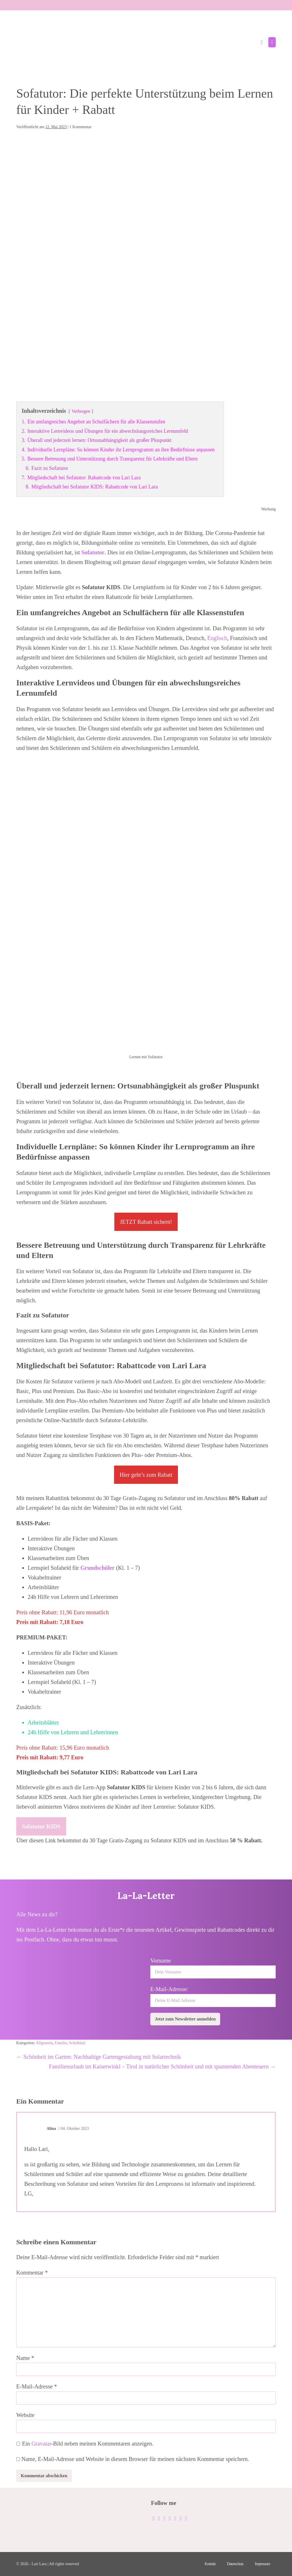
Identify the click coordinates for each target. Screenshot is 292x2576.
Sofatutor (92, 552)
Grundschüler (97, 1568)
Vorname (160, 1960)
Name (25, 2358)
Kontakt (209, 2564)
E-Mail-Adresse (36, 2386)
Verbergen (81, 411)
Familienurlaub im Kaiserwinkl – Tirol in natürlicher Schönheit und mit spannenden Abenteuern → (162, 2066)
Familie (61, 2043)
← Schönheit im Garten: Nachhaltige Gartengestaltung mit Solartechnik (98, 2057)
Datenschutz (235, 2564)
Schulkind (77, 2043)
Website (25, 2415)
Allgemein (44, 2043)
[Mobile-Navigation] (272, 42)
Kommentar (32, 2272)
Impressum (262, 2564)
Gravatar (41, 2443)
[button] (262, 42)
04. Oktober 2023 (73, 2128)
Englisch (217, 638)
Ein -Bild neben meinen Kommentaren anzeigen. (87, 2443)
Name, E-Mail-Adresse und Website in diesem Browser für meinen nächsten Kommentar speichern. (135, 2459)
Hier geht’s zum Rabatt (146, 1475)
